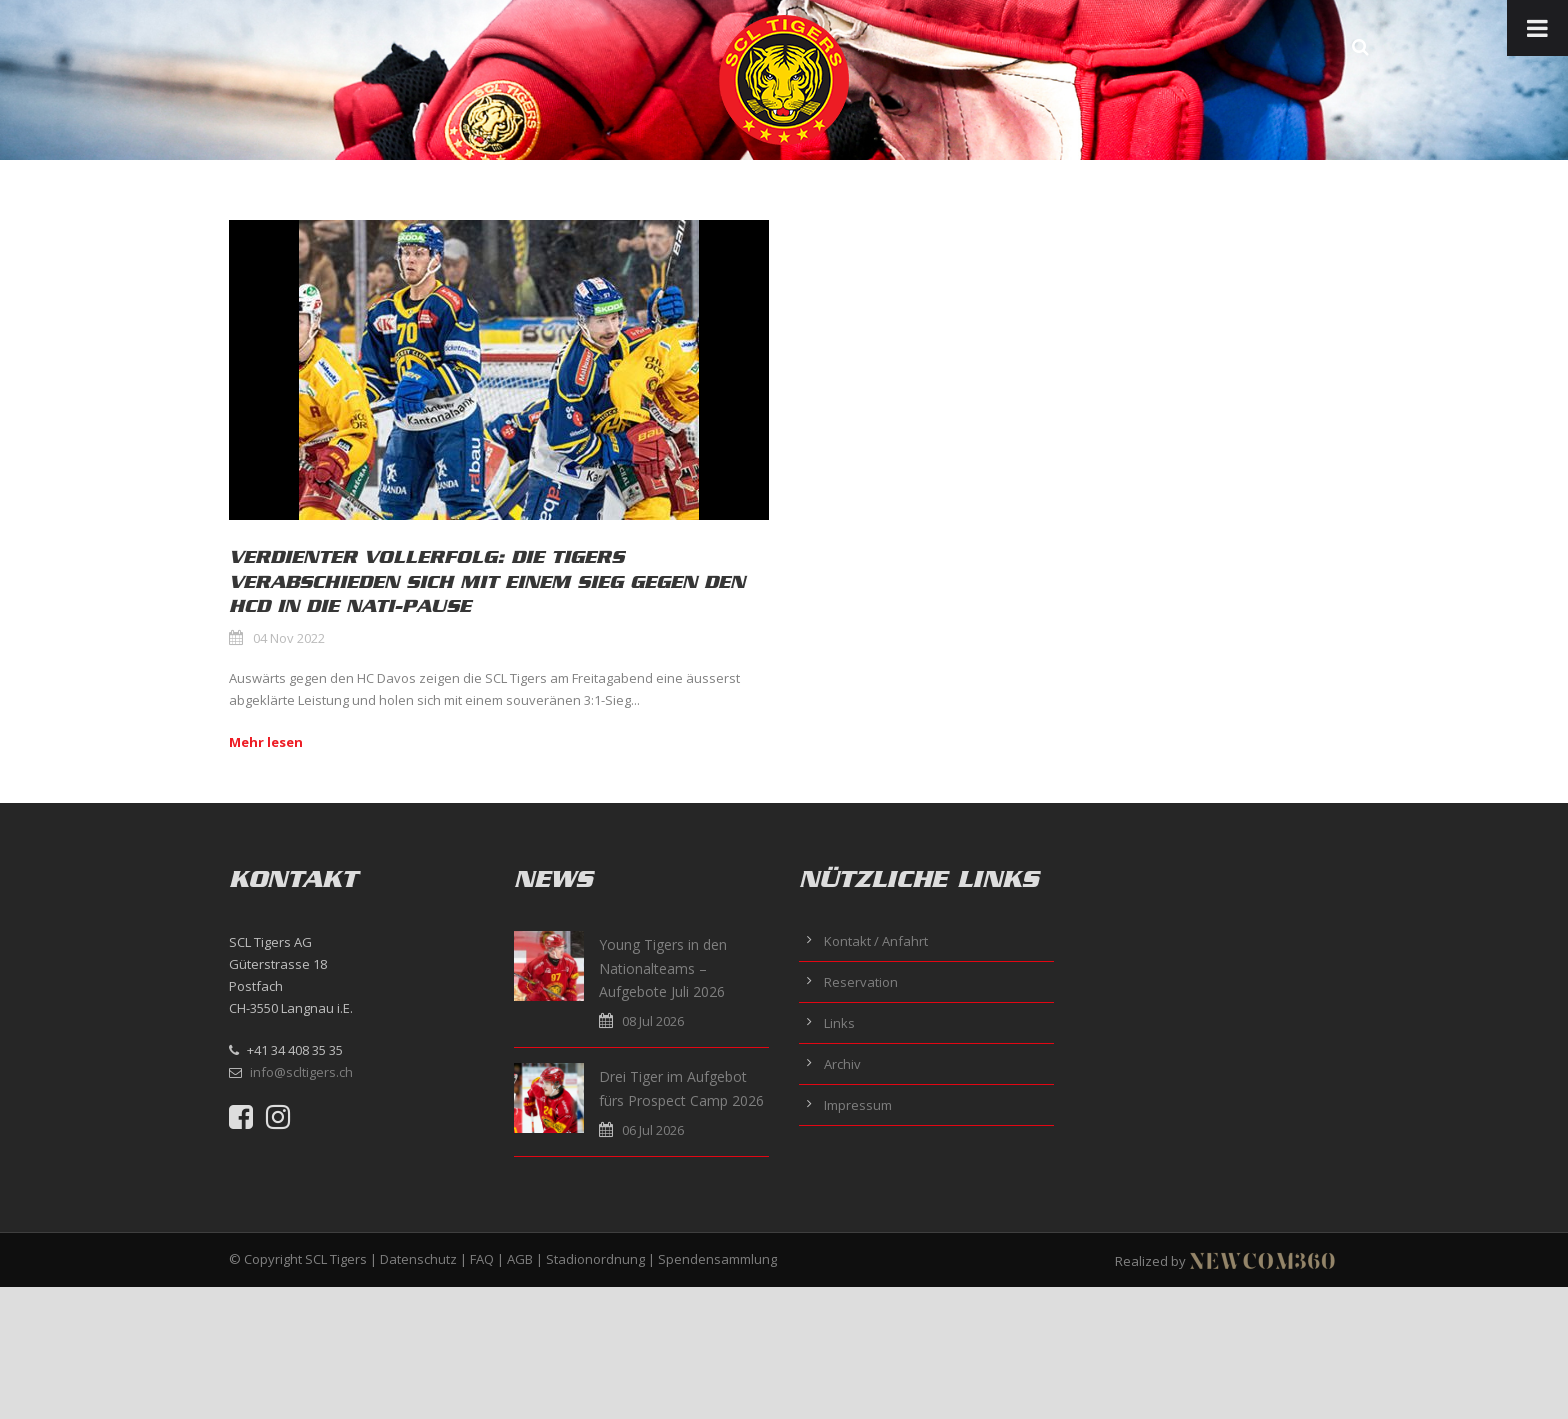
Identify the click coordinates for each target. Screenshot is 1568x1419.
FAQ (482, 1259)
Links (839, 1023)
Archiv (842, 1064)
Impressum (858, 1105)
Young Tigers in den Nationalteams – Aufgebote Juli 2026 (663, 968)
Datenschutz (418, 1259)
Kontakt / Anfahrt (876, 941)
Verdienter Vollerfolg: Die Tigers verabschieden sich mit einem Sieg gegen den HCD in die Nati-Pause (487, 581)
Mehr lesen (266, 742)
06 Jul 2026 (653, 1130)
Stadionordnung (595, 1259)
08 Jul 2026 (653, 1021)
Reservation (861, 982)
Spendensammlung (717, 1259)
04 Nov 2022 (289, 638)
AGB (520, 1259)
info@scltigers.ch (301, 1072)
